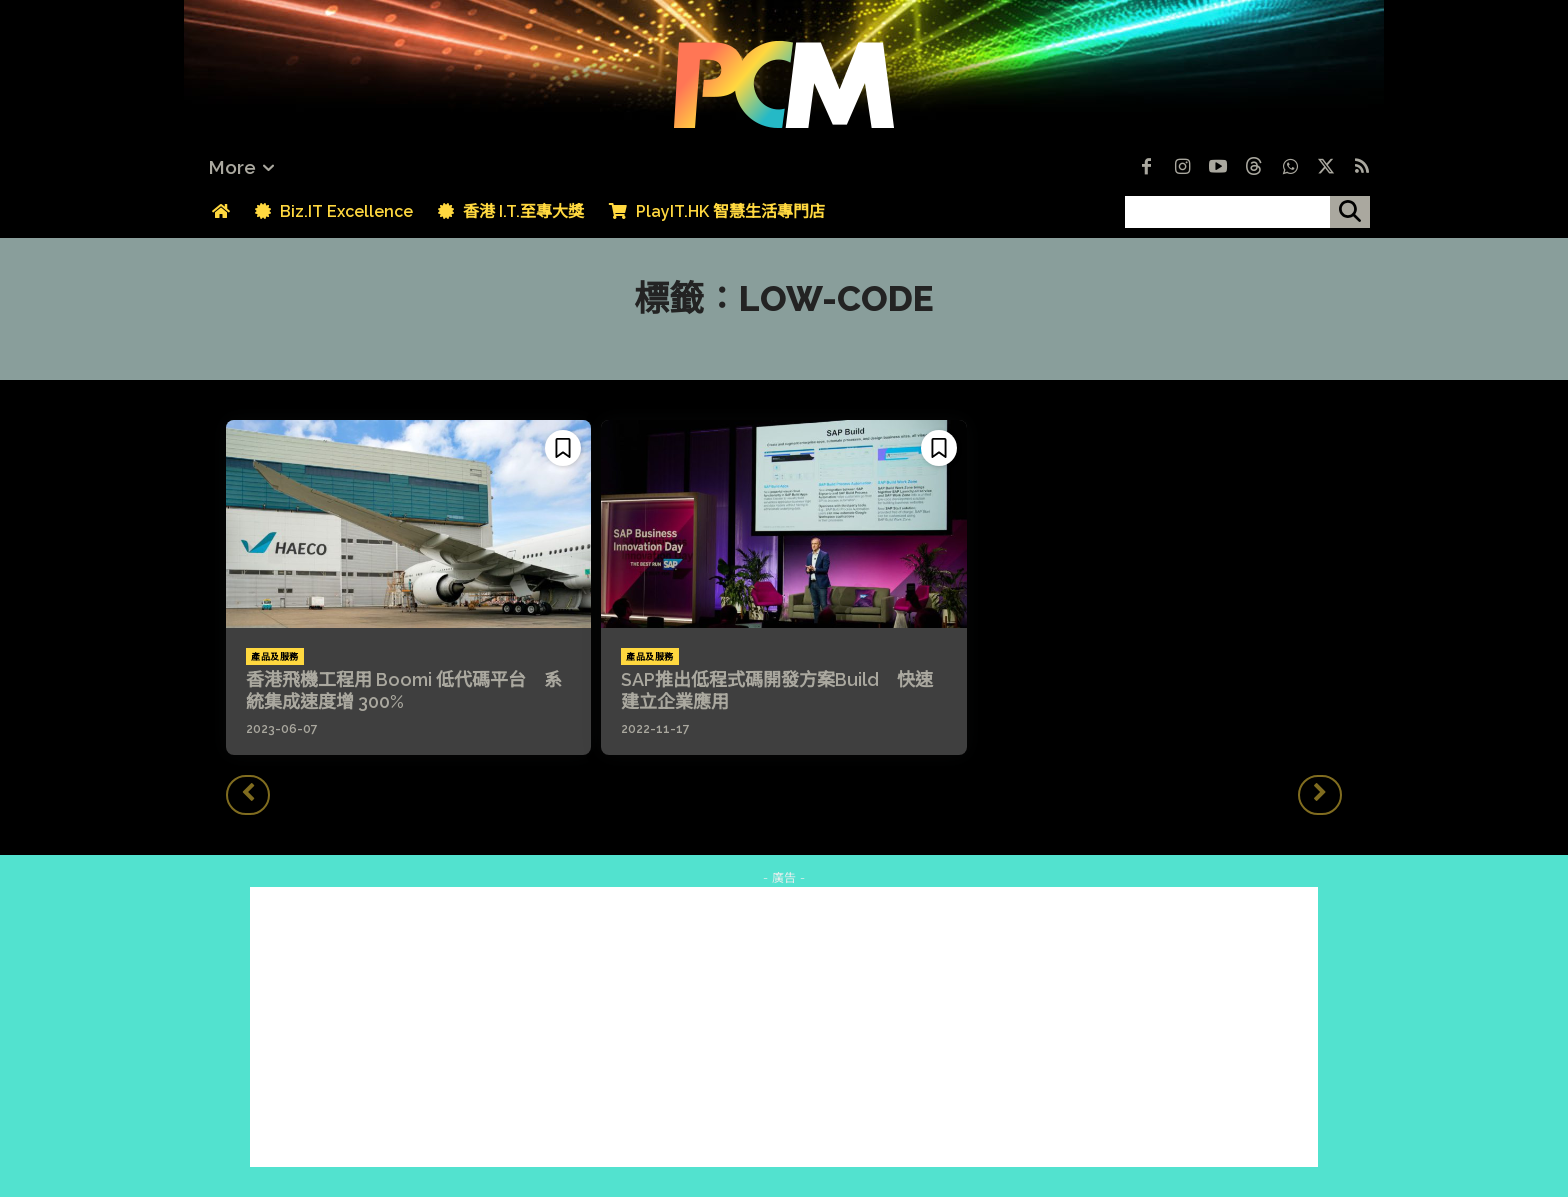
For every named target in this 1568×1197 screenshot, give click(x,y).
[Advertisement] (784, 1027)
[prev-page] (248, 795)
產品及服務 (275, 657)
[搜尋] (1350, 212)
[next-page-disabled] (1320, 795)
